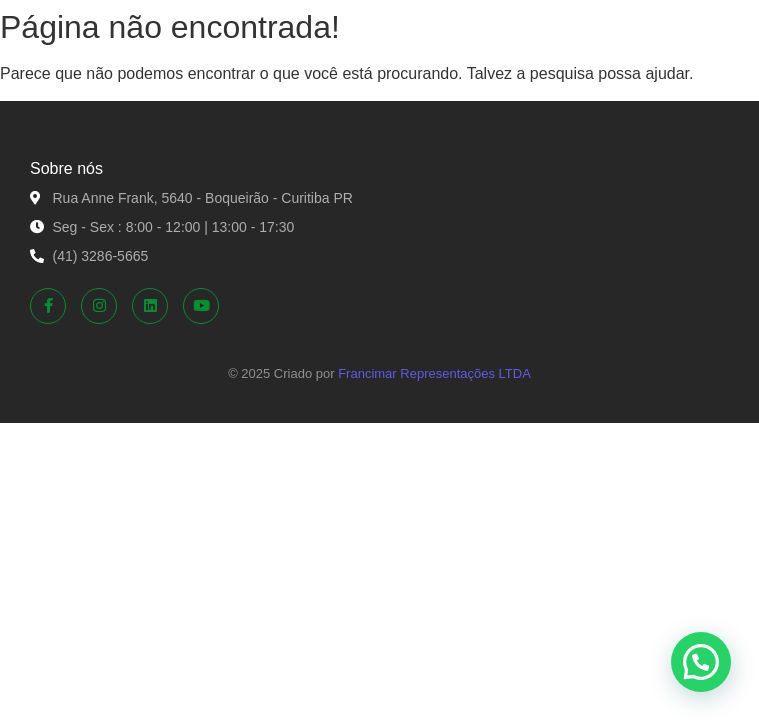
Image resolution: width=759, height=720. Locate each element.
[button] (701, 662)
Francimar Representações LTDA (434, 373)
